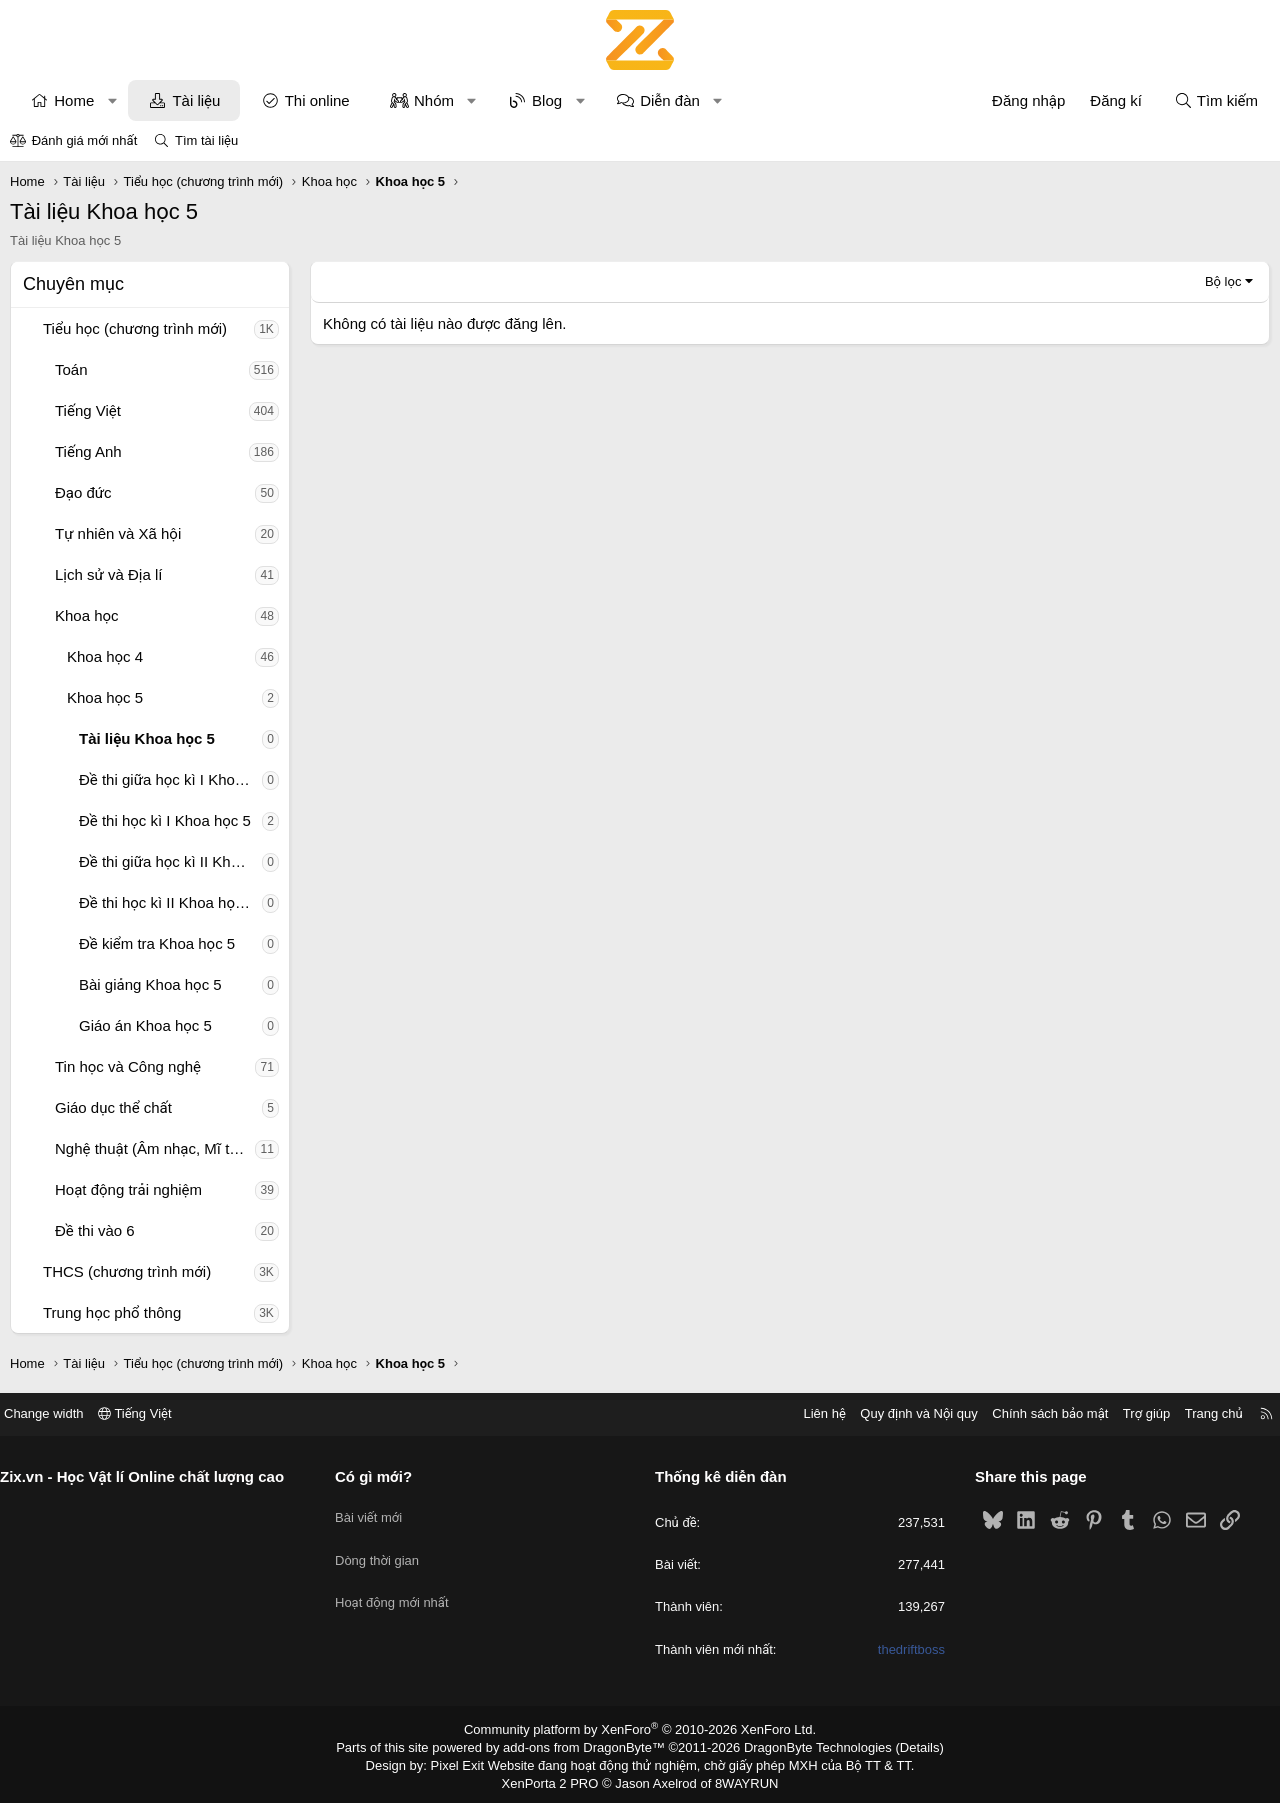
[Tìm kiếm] (1216, 100)
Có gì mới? (381, 1476)
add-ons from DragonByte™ (588, 1746)
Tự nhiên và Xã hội (118, 533)
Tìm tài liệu (206, 140)
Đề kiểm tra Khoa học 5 (157, 943)
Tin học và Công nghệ (128, 1066)
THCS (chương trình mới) (127, 1271)
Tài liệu (196, 100)
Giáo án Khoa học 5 (145, 1025)
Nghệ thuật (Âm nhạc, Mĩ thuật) (155, 1148)
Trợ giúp (1131, 1413)
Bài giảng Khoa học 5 (150, 984)
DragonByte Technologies (804, 1746)
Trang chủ (1199, 1413)
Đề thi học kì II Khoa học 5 (167, 902)
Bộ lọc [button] (1223, 281)
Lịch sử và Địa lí (108, 574)
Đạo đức (83, 492)
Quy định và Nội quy (904, 1413)
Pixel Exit (471, 1762)
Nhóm (434, 100)
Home (74, 100)
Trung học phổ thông (112, 1312)
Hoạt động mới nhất (400, 1582)
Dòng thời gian (385, 1546)
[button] (112, 100)
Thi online (317, 100)
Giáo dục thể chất (113, 1107)
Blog (547, 100)
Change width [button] (59, 1413)
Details (898, 1746)
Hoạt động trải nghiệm (128, 1189)
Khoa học (87, 615)
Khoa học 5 (105, 697)
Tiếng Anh (88, 451)
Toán (71, 369)
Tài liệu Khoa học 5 (147, 738)
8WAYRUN (738, 1779)
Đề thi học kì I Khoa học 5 (165, 820)
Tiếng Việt (88, 410)
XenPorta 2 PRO (556, 1779)
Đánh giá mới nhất (85, 140)
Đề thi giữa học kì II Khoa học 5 (170, 861)
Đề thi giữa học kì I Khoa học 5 (170, 779)
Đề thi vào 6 (95, 1230)
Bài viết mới (376, 1510)
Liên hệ (809, 1413)
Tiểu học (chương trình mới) (135, 328)
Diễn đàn (670, 100)
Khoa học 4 (105, 656)
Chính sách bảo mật (1035, 1413)
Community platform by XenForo (640, 1729)
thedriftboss (903, 1649)
